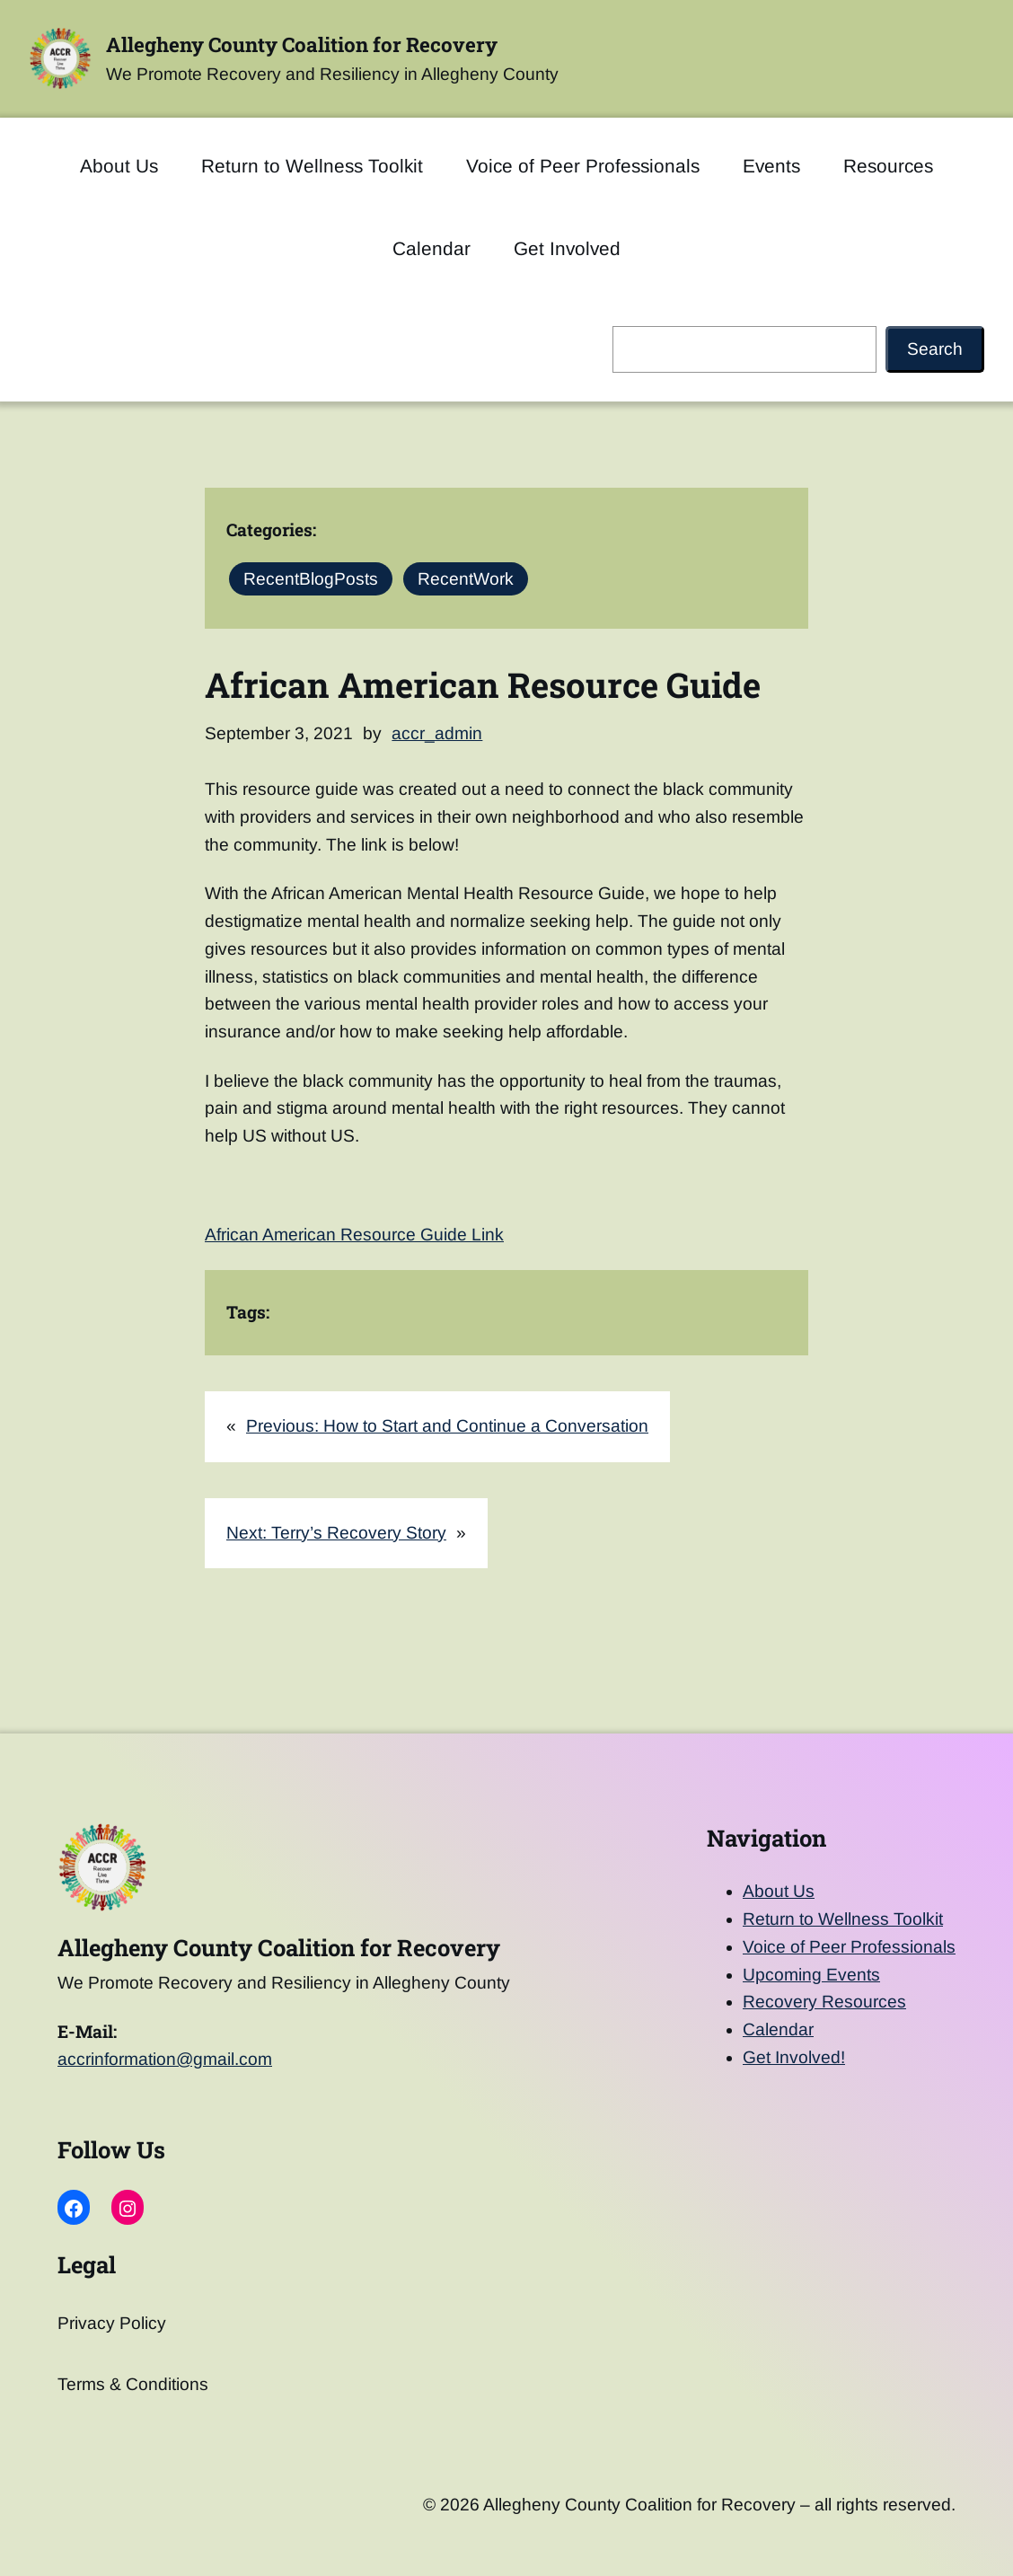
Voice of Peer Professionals (849, 1946)
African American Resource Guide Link (354, 1234)
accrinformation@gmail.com (164, 2059)
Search (935, 349)
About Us (779, 1891)
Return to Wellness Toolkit (843, 1919)
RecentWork (466, 578)
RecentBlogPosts (310, 578)
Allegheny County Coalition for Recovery (302, 44)
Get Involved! (794, 2057)
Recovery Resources (824, 2001)
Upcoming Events (811, 1974)
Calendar (778, 2029)
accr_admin (437, 733)
